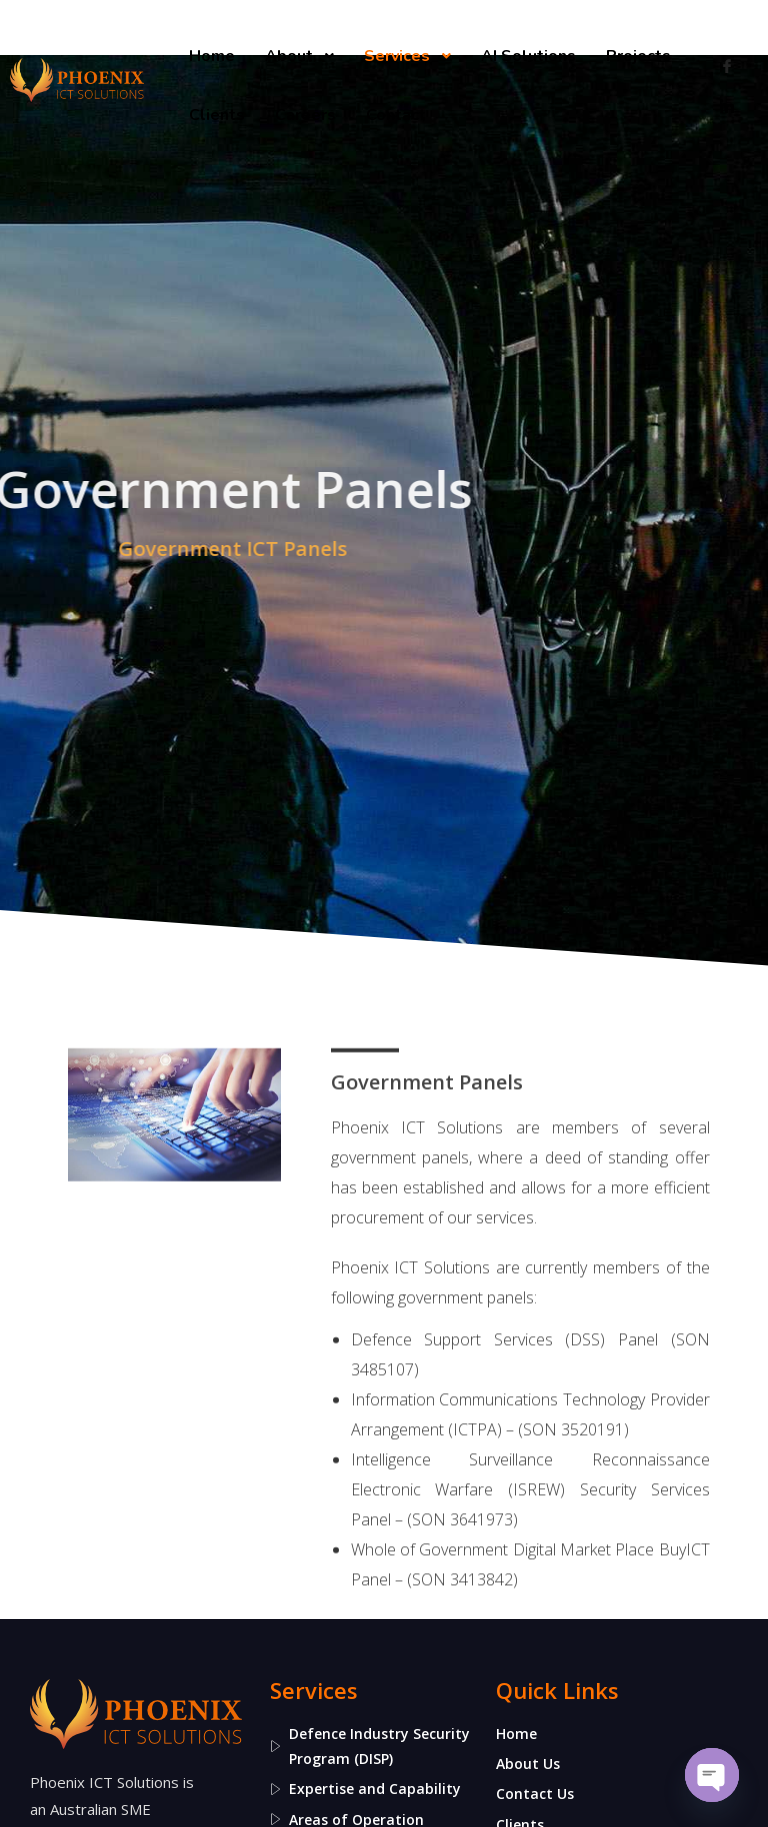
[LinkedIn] (727, 106)
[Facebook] (727, 66)
